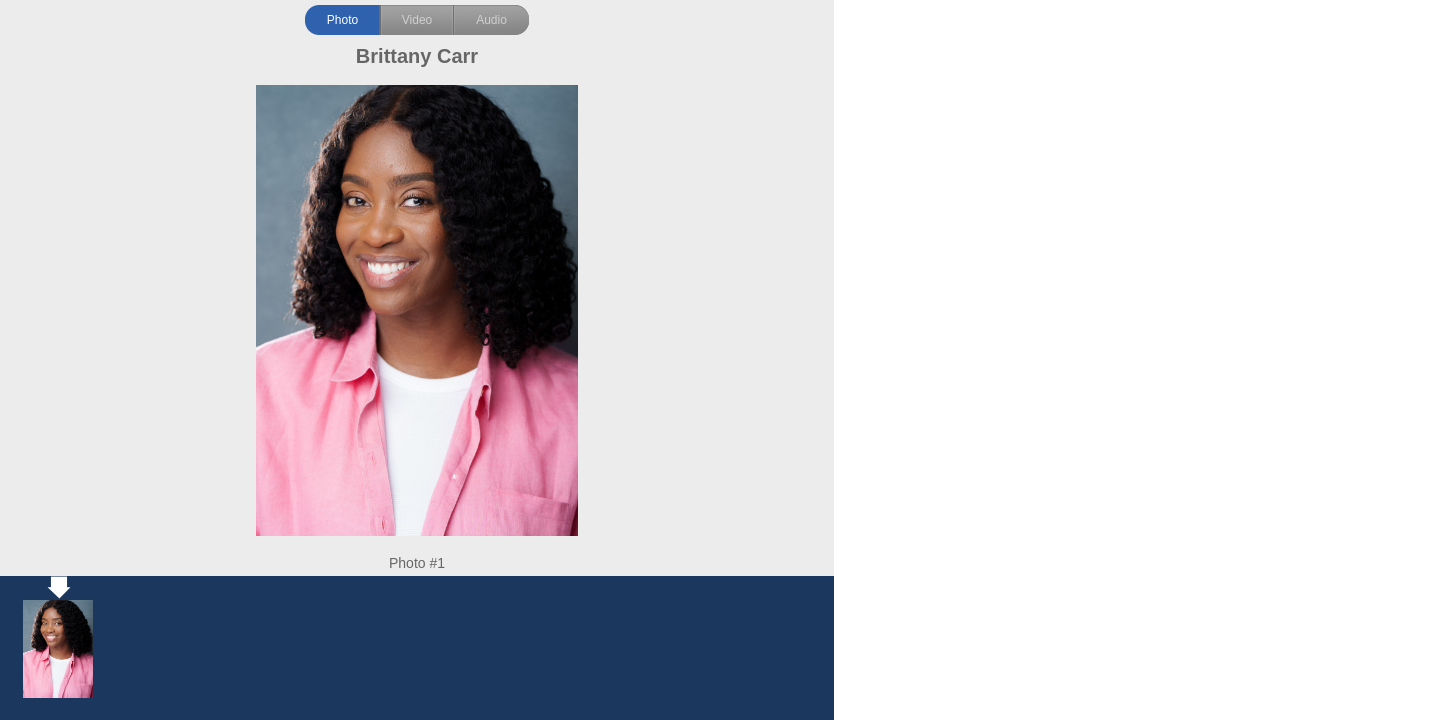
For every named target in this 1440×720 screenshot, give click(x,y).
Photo (342, 20)
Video (417, 20)
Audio (491, 20)
